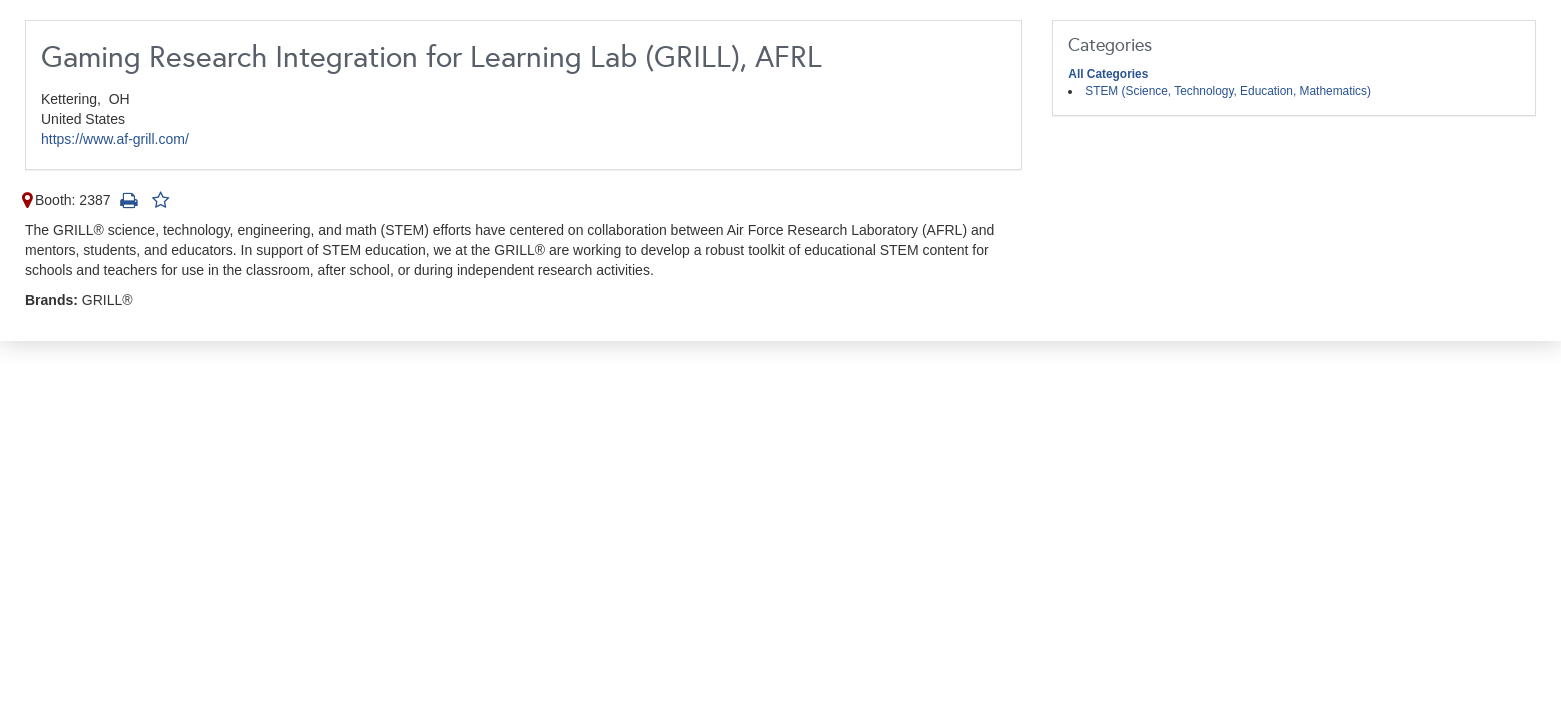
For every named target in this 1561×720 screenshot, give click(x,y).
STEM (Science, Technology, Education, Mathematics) (1228, 91)
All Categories (1108, 74)
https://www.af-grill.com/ (115, 139)
